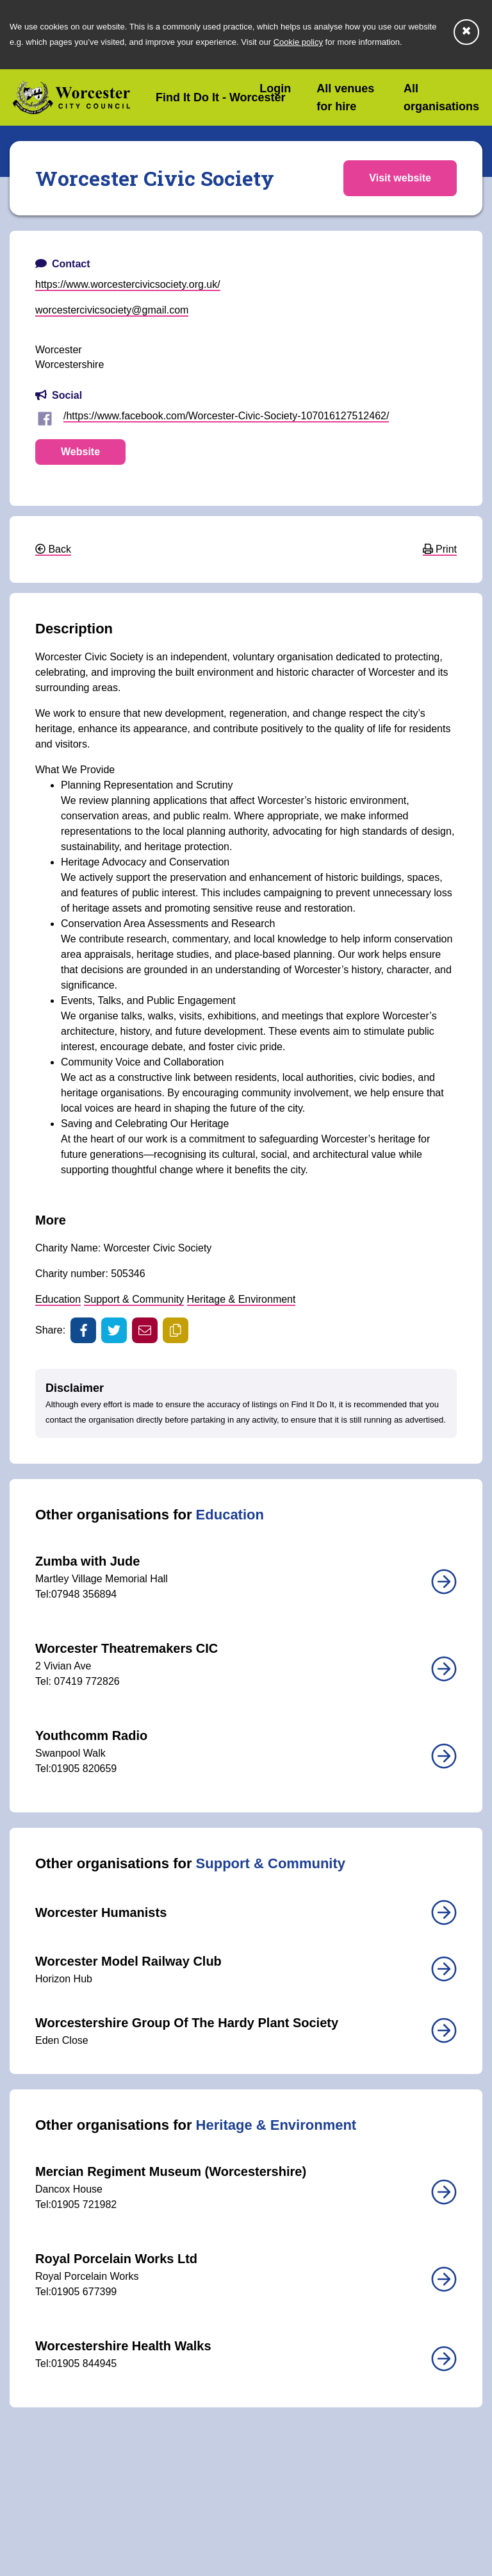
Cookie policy (298, 42)
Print (440, 549)
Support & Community (134, 1299)
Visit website (400, 177)
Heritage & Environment (241, 1299)
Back (53, 549)
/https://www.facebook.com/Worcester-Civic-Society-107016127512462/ (226, 415)
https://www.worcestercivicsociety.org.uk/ (127, 284)
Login (275, 88)
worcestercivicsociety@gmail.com (111, 310)
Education (58, 1299)
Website (80, 451)
